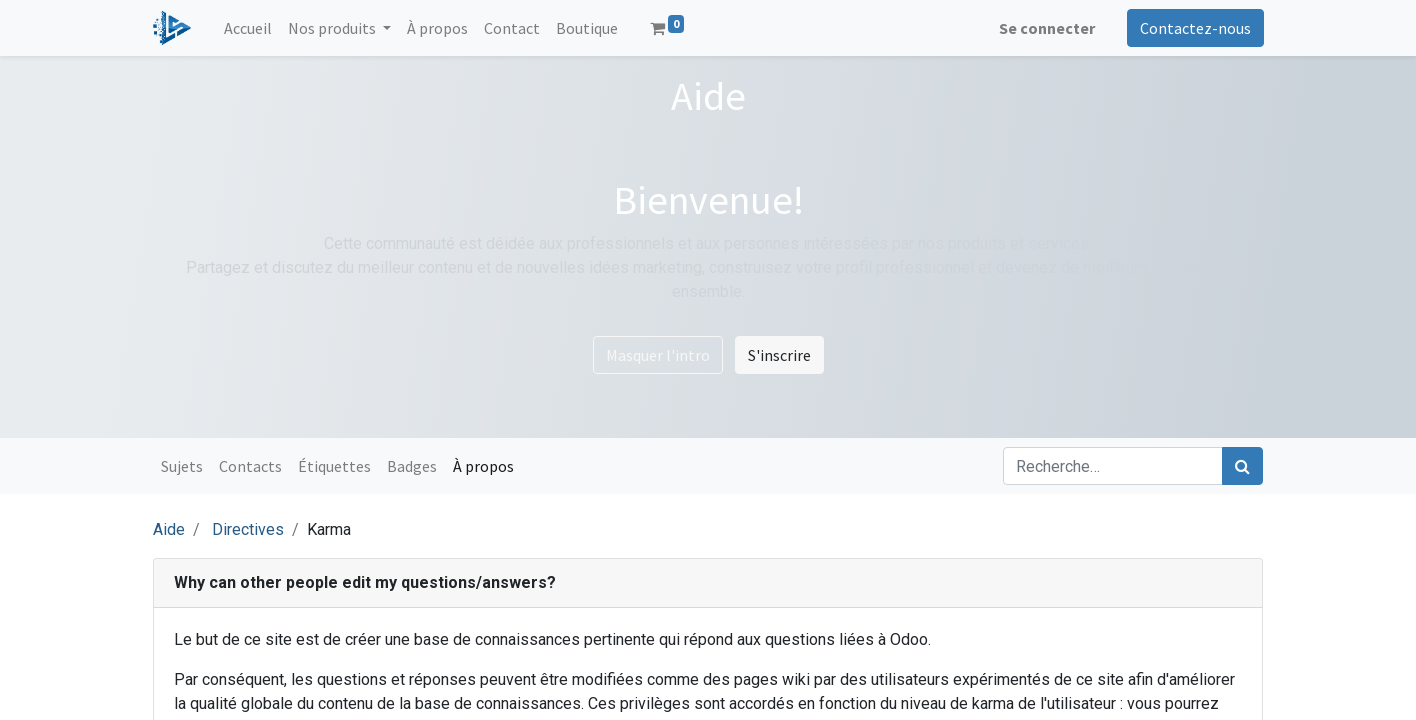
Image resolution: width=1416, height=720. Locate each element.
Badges (412, 466)
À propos (483, 466)
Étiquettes (334, 466)
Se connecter (1046, 28)
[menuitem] (249, 28)
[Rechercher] (1242, 466)
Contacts (250, 466)
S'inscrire (779, 355)
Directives (248, 529)
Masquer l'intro (658, 355)
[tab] (708, 583)
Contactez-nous (1194, 28)
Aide (169, 529)
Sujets (182, 466)
